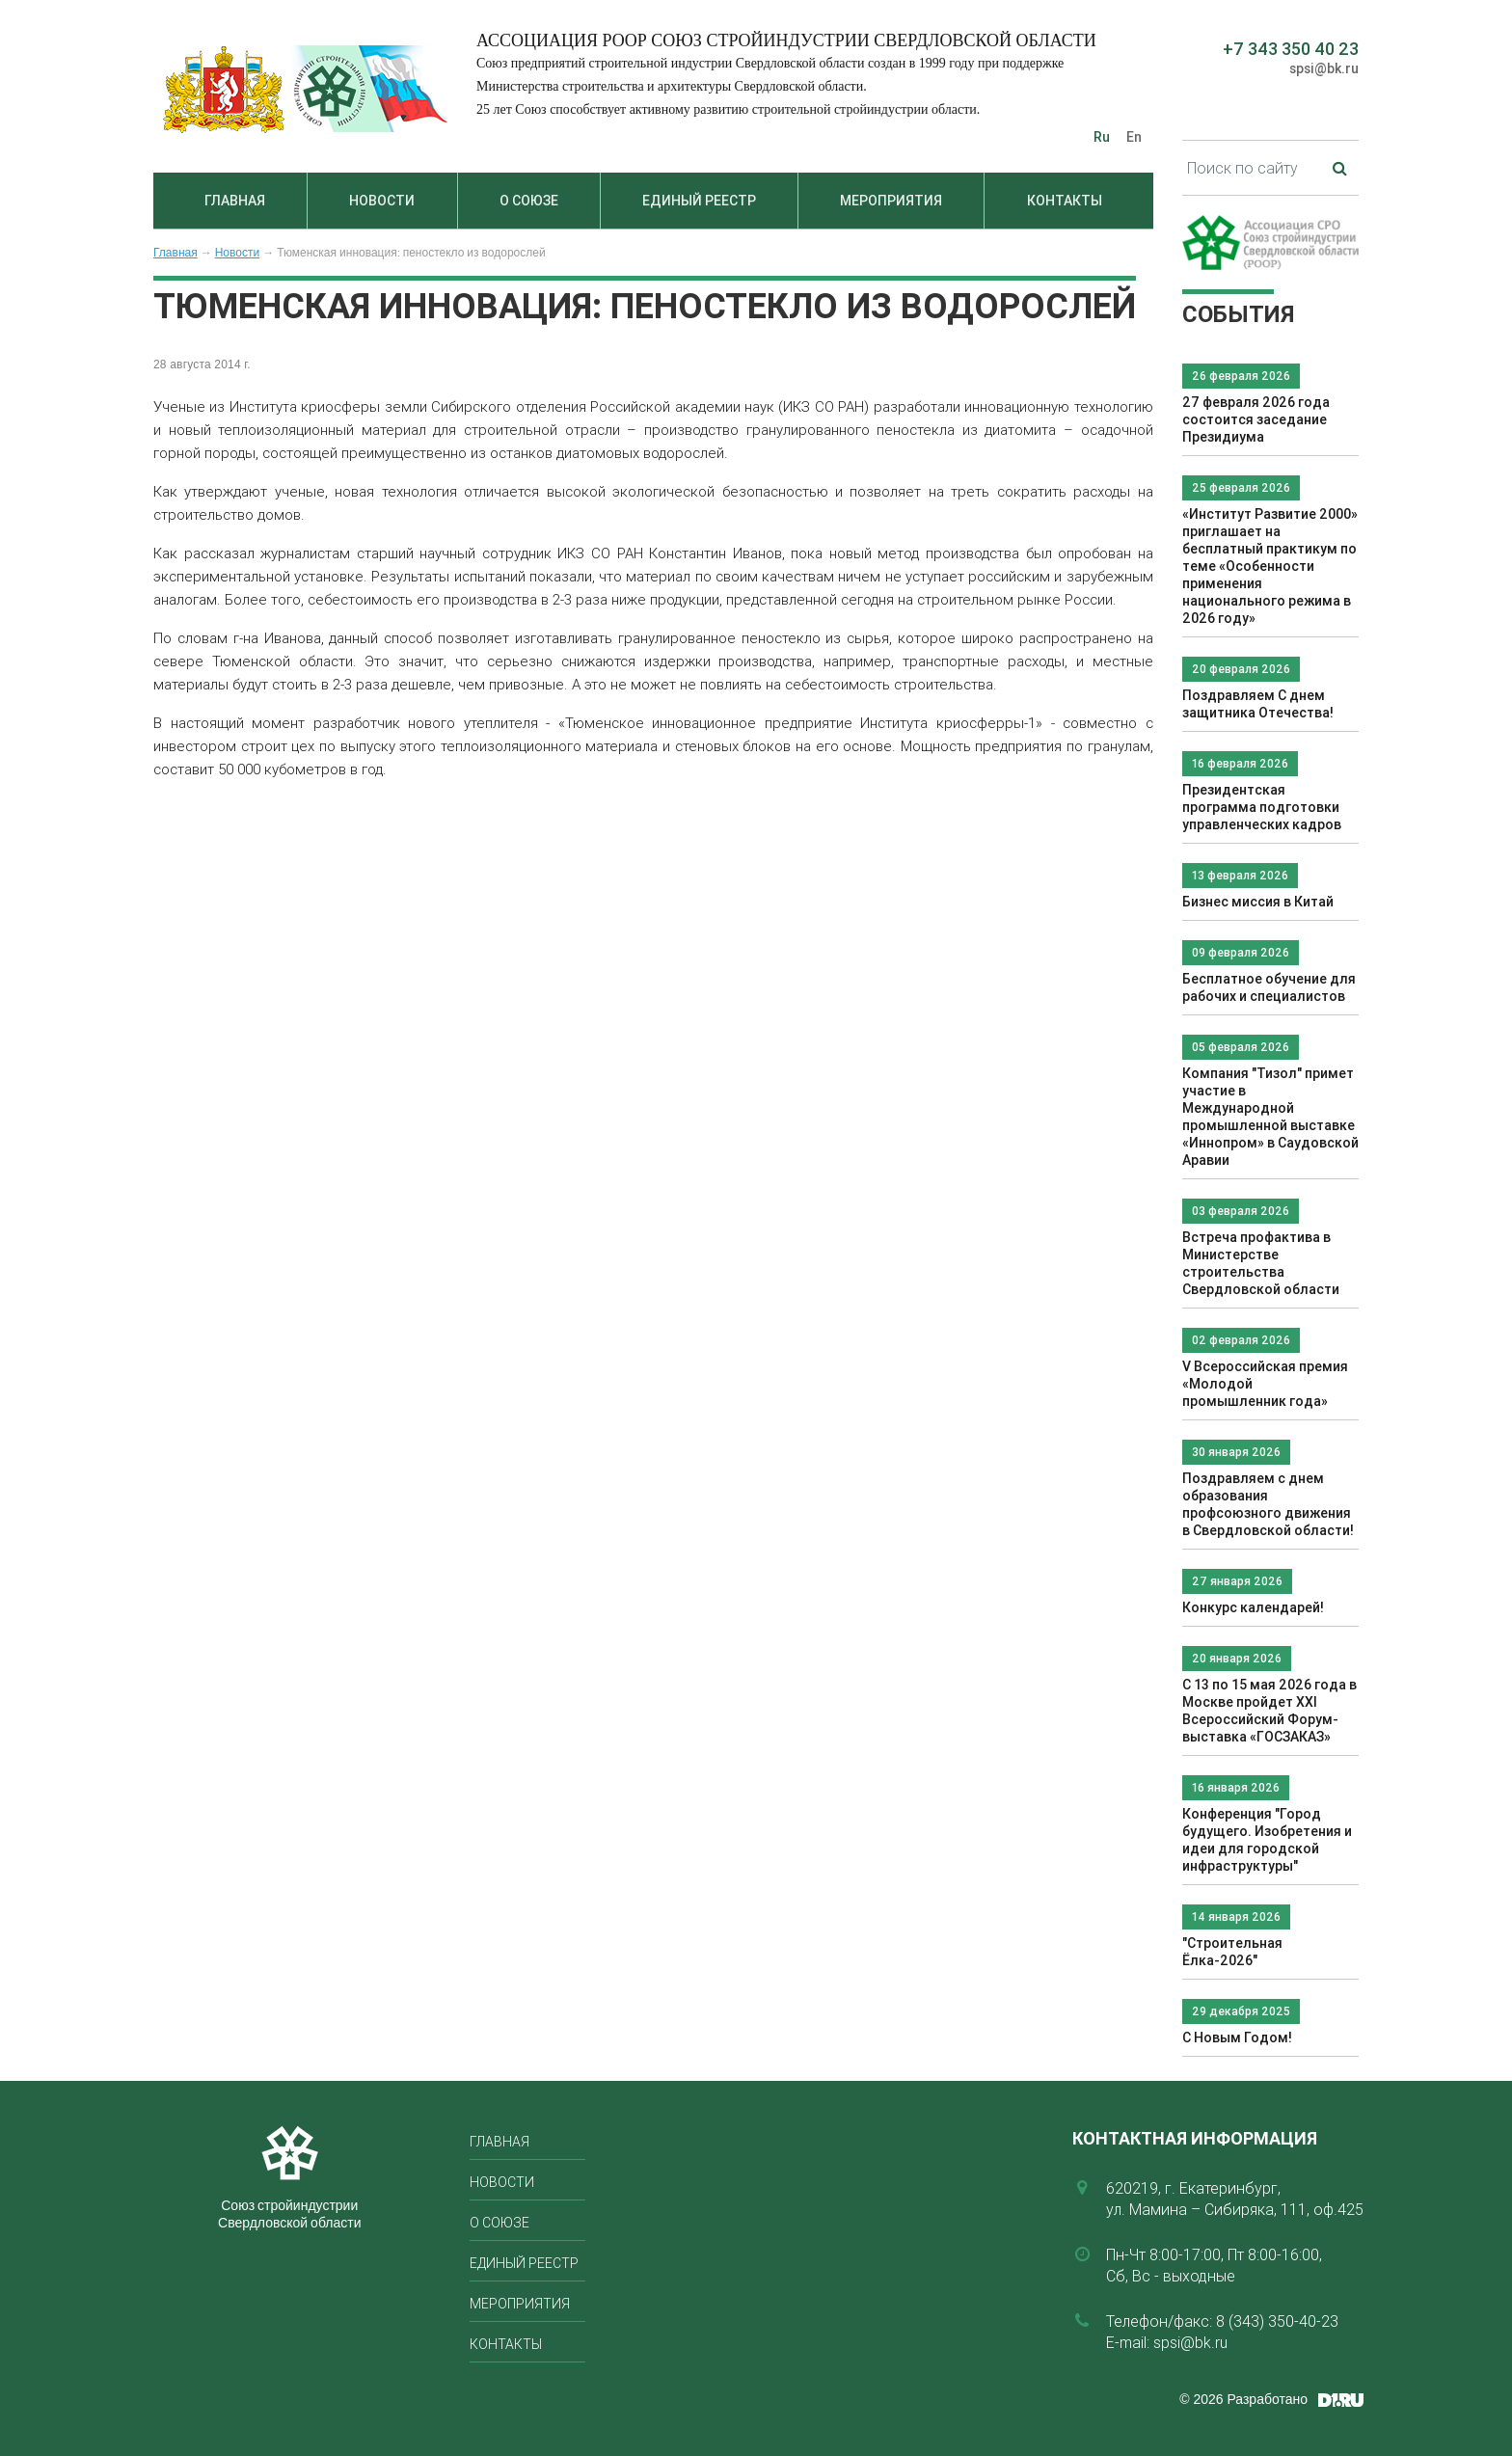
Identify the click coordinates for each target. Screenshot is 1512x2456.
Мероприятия (891, 200)
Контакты (1064, 200)
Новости (382, 200)
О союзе (529, 200)
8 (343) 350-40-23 (1277, 2321)
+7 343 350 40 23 (1291, 49)
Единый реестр (699, 200)
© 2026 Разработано (1243, 2399)
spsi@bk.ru (1324, 68)
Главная (234, 200)
